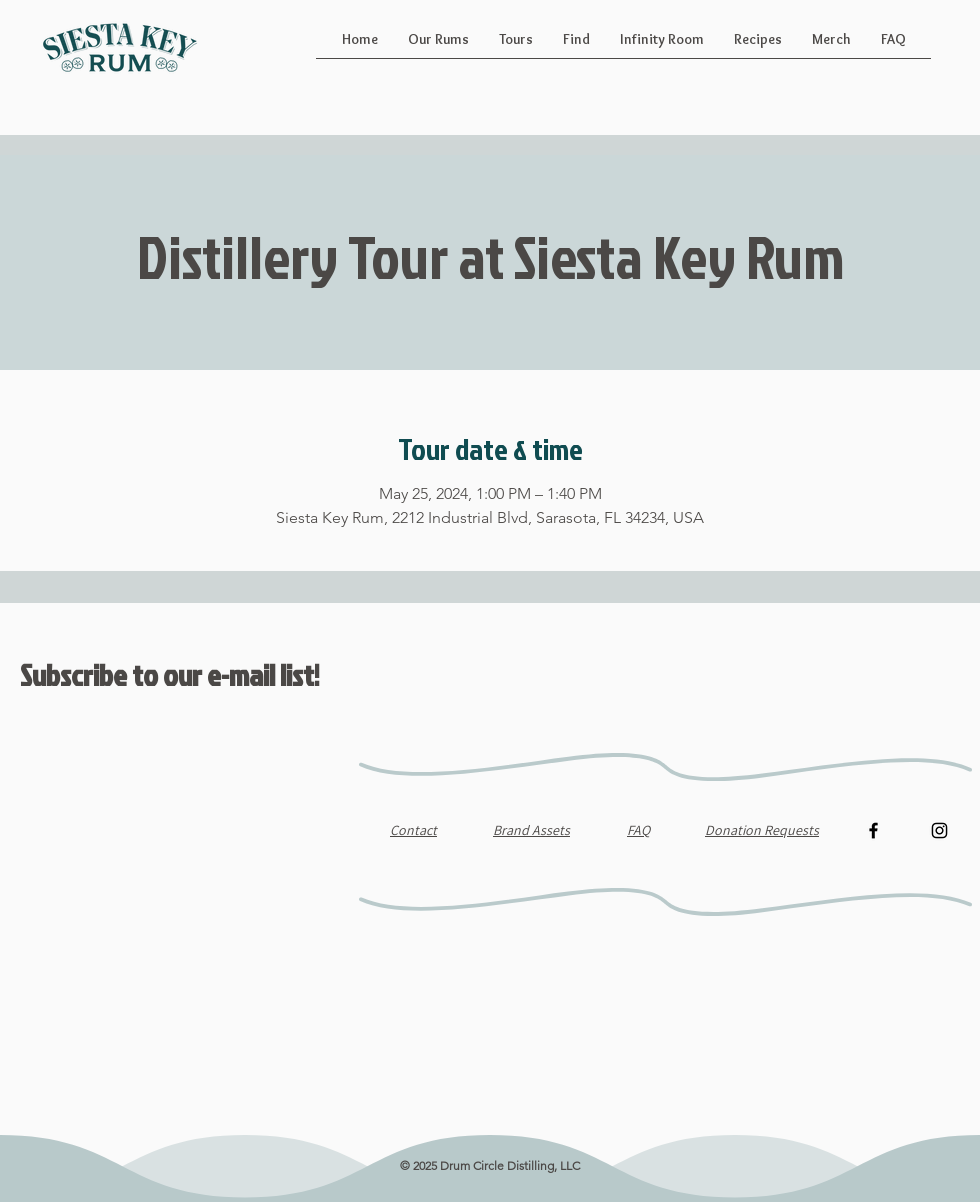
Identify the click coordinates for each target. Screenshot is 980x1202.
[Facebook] (873, 830)
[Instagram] (939, 830)
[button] (438, 46)
